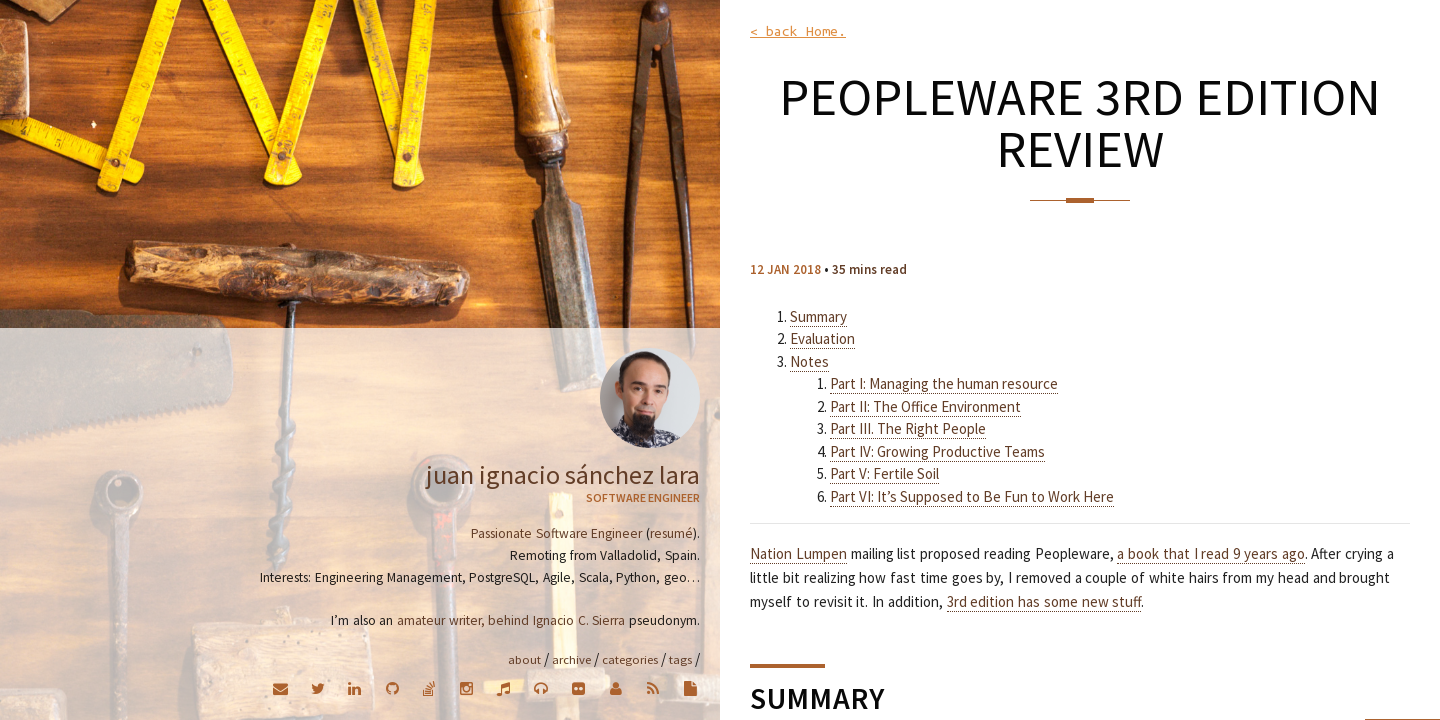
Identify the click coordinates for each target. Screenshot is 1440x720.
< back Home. (798, 31)
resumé (671, 533)
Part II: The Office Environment (925, 406)
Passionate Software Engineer (556, 533)
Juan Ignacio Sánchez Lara (563, 474)
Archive (571, 659)
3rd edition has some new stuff (1044, 601)
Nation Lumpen (798, 553)
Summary (818, 316)
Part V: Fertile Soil (884, 473)
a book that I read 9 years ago (1210, 553)
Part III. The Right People (908, 428)
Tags (680, 659)
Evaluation (822, 338)
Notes (809, 361)
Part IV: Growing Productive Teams (937, 451)
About (524, 659)
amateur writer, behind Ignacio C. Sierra (511, 620)
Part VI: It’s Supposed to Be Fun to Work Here (972, 496)
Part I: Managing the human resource (944, 383)
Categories (630, 659)
